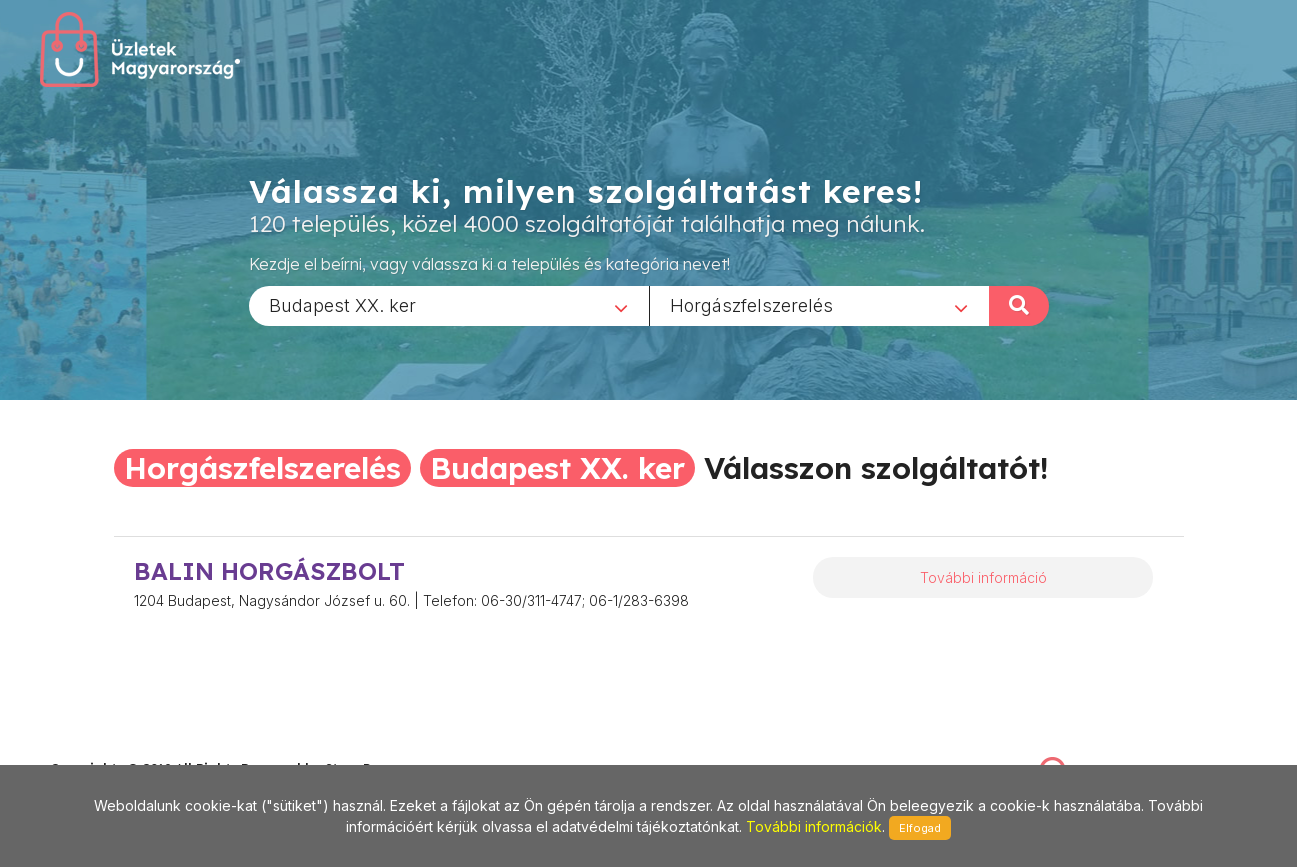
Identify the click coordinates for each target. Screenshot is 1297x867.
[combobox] (449, 305)
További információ (983, 577)
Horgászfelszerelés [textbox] (751, 304)
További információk (814, 826)
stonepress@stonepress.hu (130, 747)
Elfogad (920, 828)
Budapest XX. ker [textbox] (342, 304)
